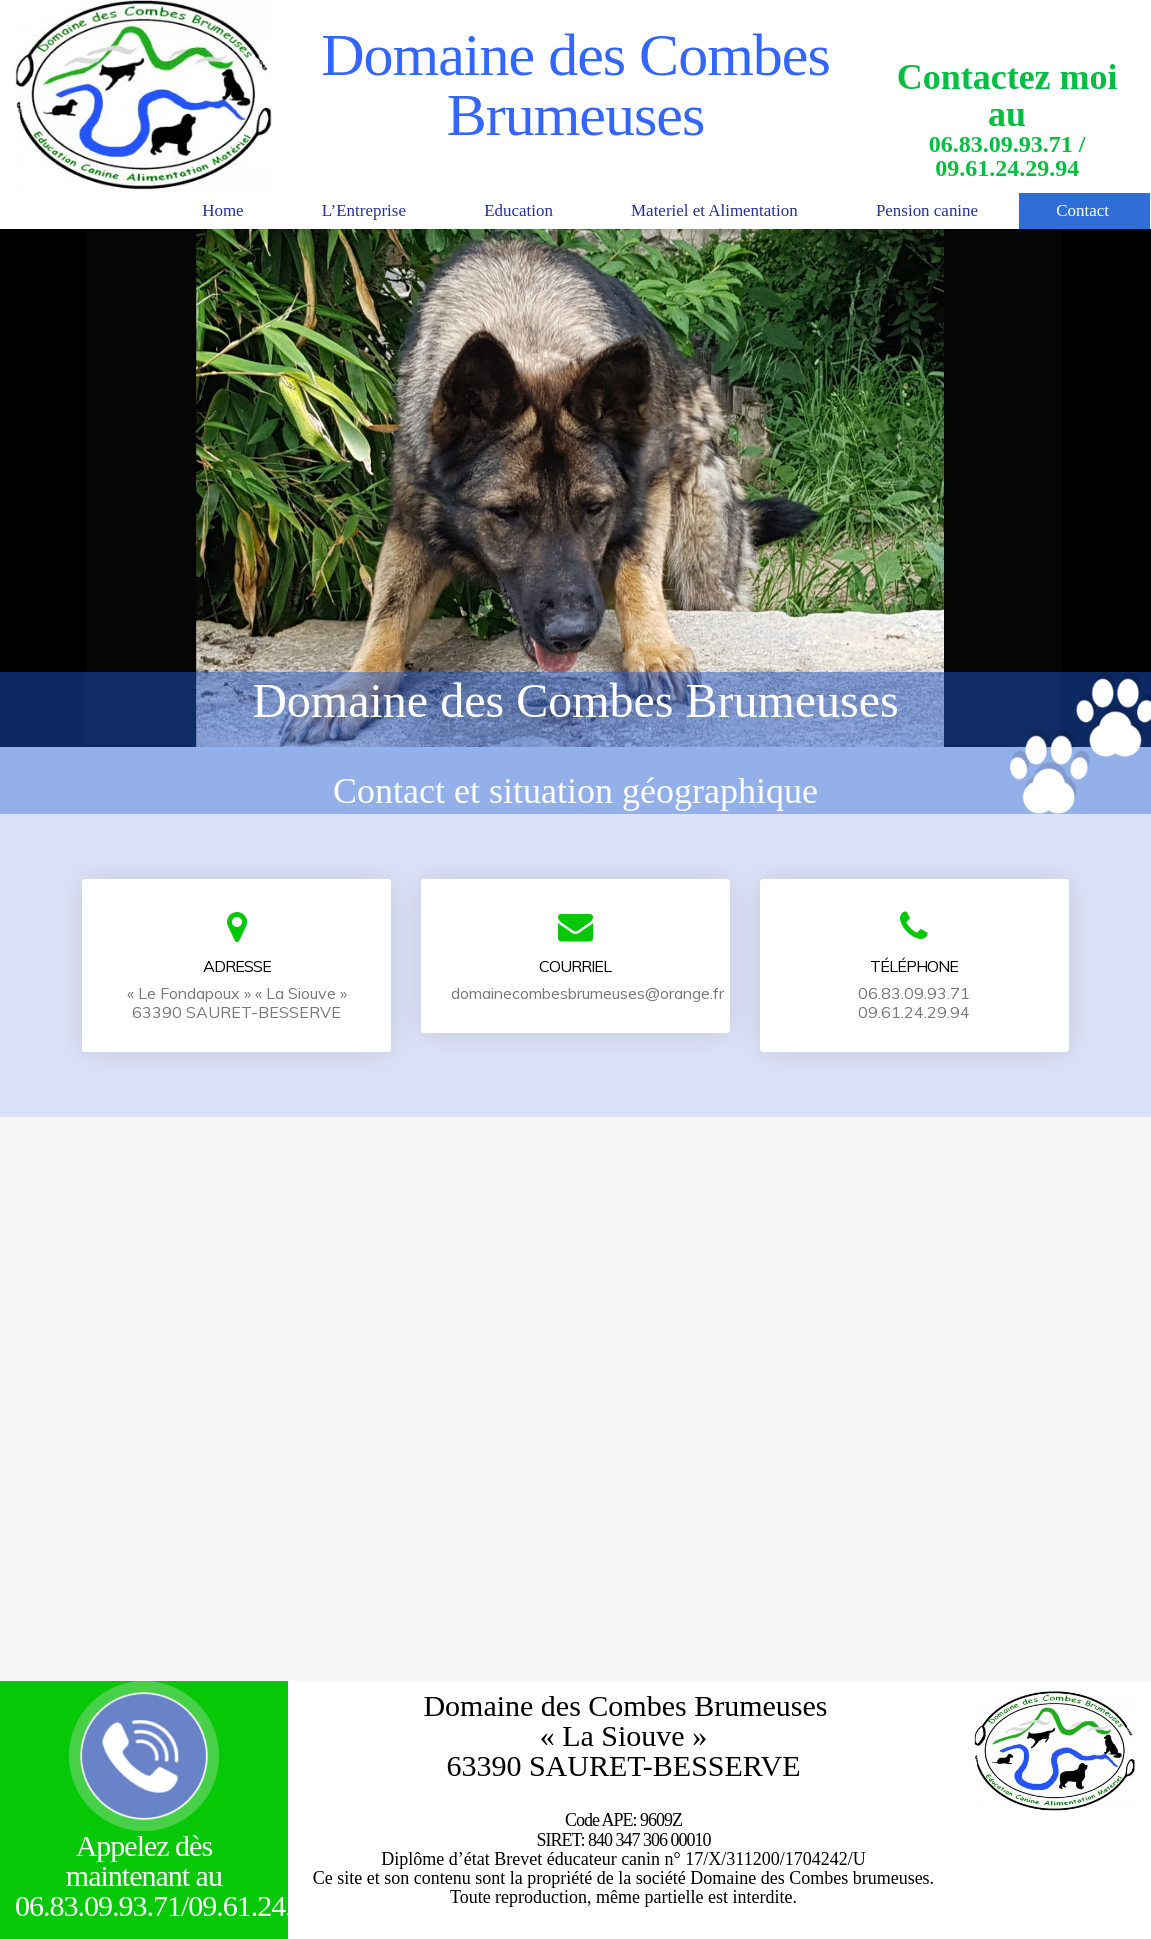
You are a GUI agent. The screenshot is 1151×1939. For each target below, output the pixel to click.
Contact (1081, 210)
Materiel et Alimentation (692, 210)
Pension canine (917, 210)
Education (485, 210)
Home (173, 210)
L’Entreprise (321, 210)
